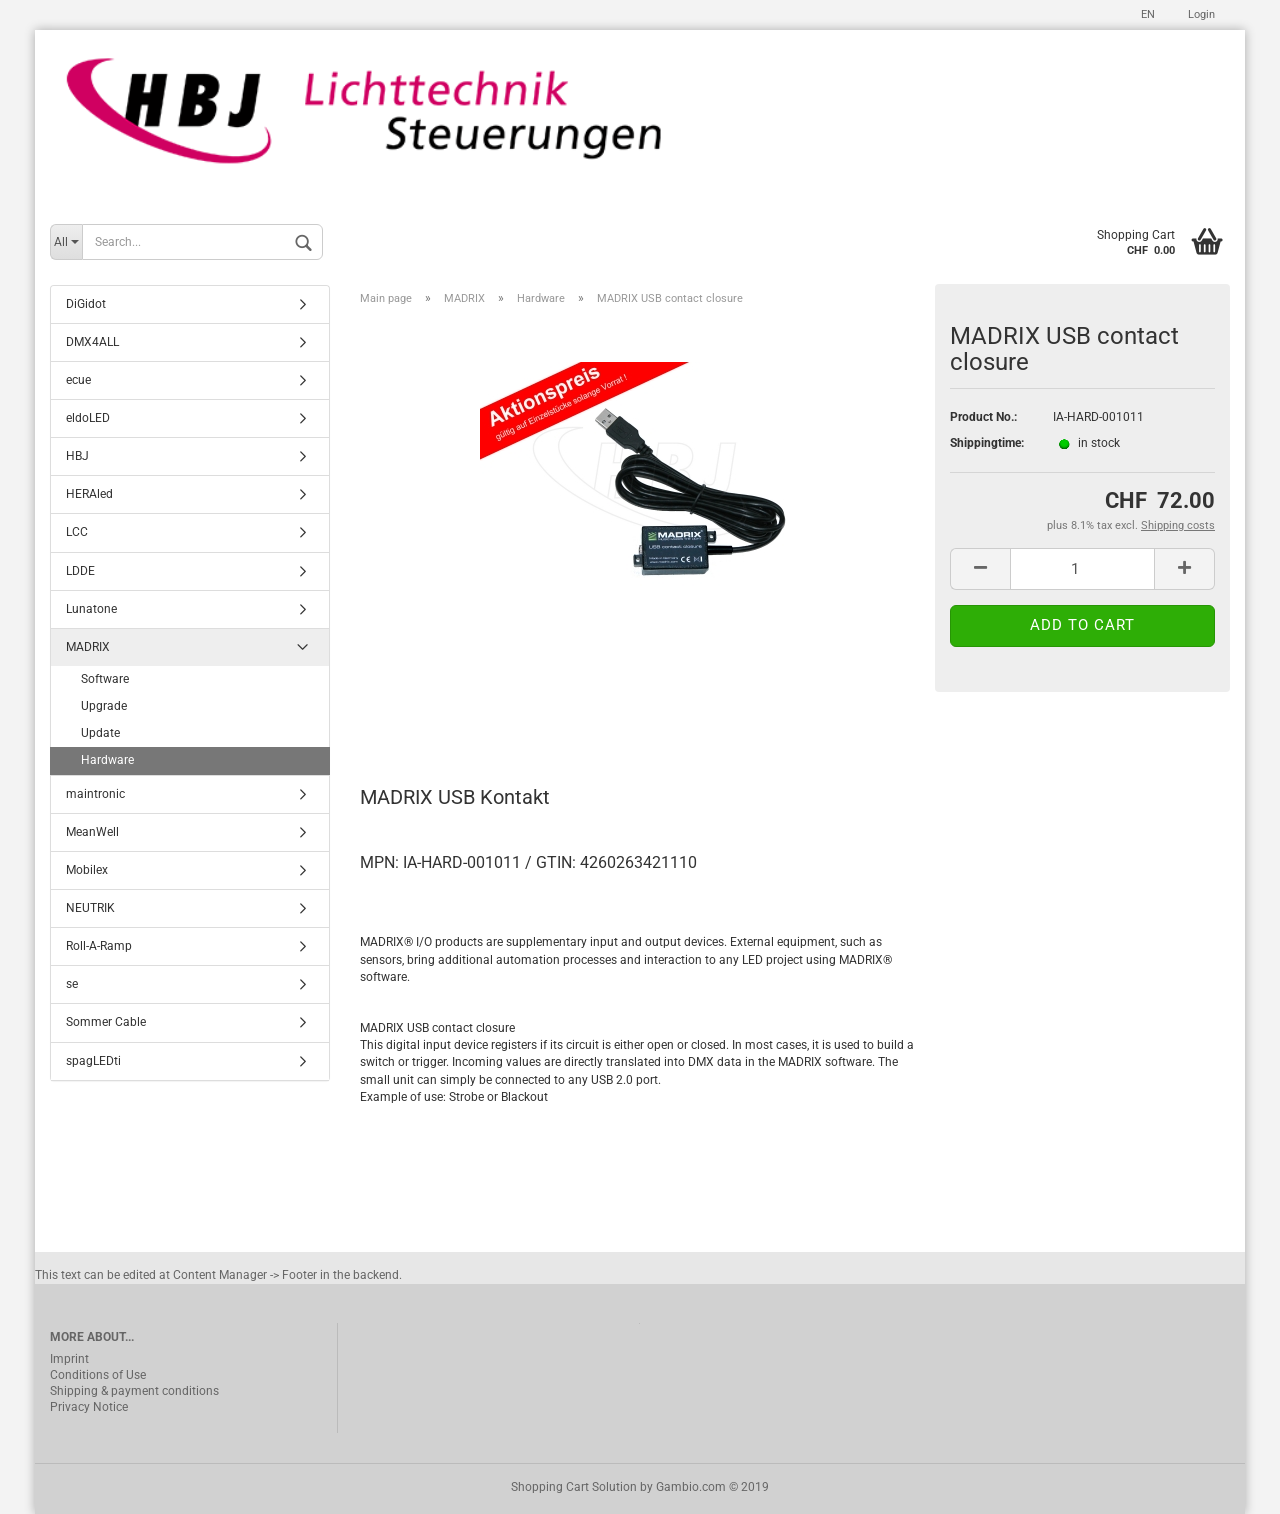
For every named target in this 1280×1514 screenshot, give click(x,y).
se (72, 984)
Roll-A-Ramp (99, 946)
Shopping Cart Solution (574, 1487)
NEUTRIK (90, 908)
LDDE (80, 571)
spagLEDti (93, 1061)
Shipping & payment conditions (134, 1391)
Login (1200, 14)
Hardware (107, 760)
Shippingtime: (986, 443)
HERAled (89, 494)
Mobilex (87, 870)
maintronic (95, 794)
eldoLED (88, 418)
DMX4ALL (92, 342)
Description (425, 709)
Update (100, 733)
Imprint (69, 1359)
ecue (78, 380)
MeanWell (92, 832)
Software (105, 679)
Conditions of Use (98, 1375)
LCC (77, 532)
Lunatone (91, 609)
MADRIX (88, 647)
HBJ (77, 456)
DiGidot (86, 304)
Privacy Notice (89, 1407)
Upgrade (104, 706)
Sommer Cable (106, 1022)
